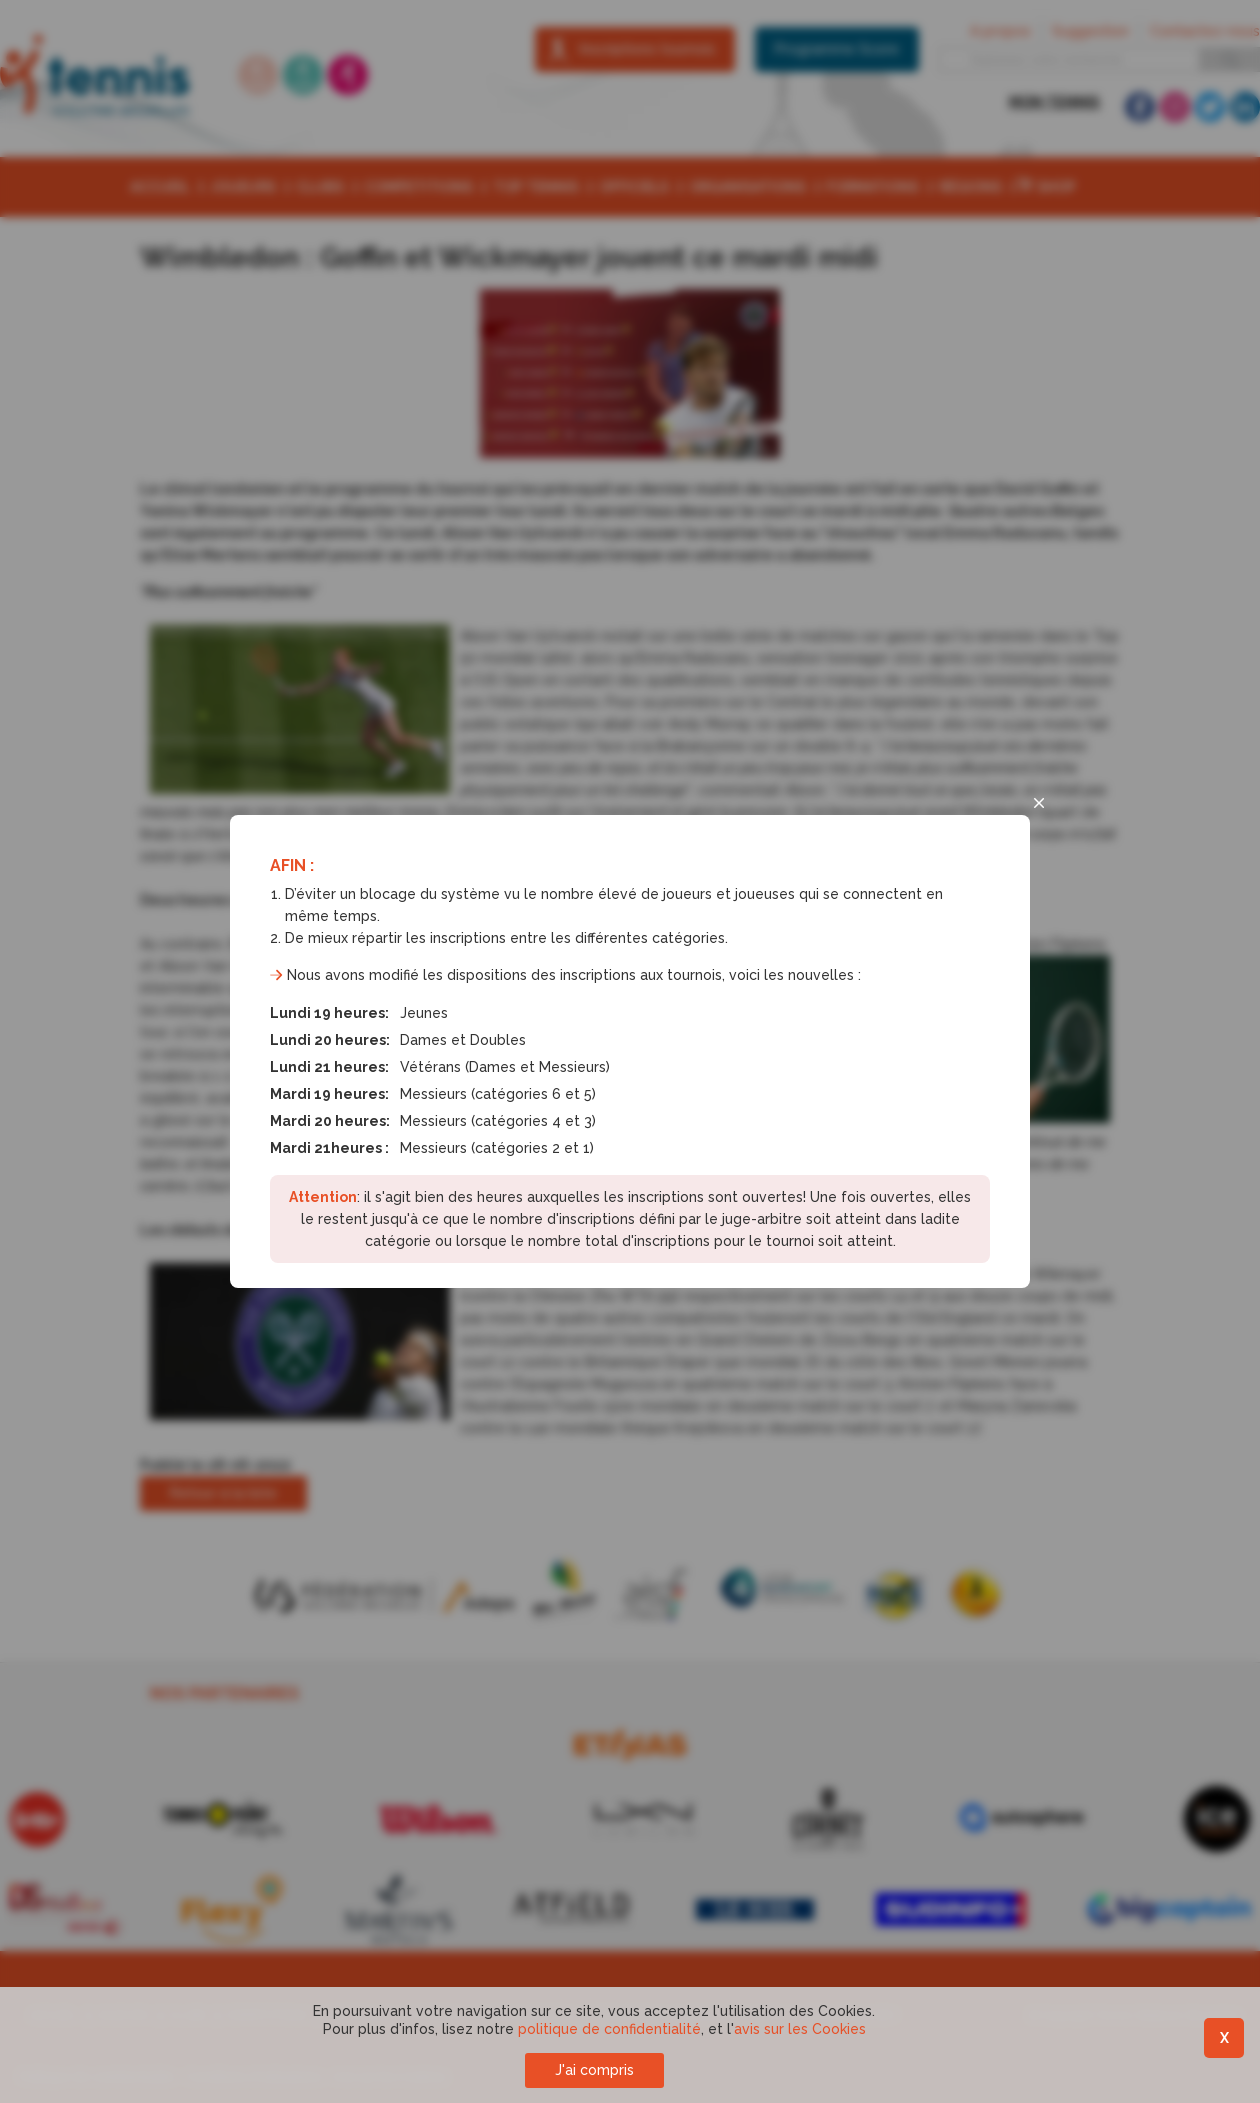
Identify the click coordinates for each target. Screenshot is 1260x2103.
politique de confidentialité (609, 2029)
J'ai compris (594, 2070)
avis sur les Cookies (800, 2029)
